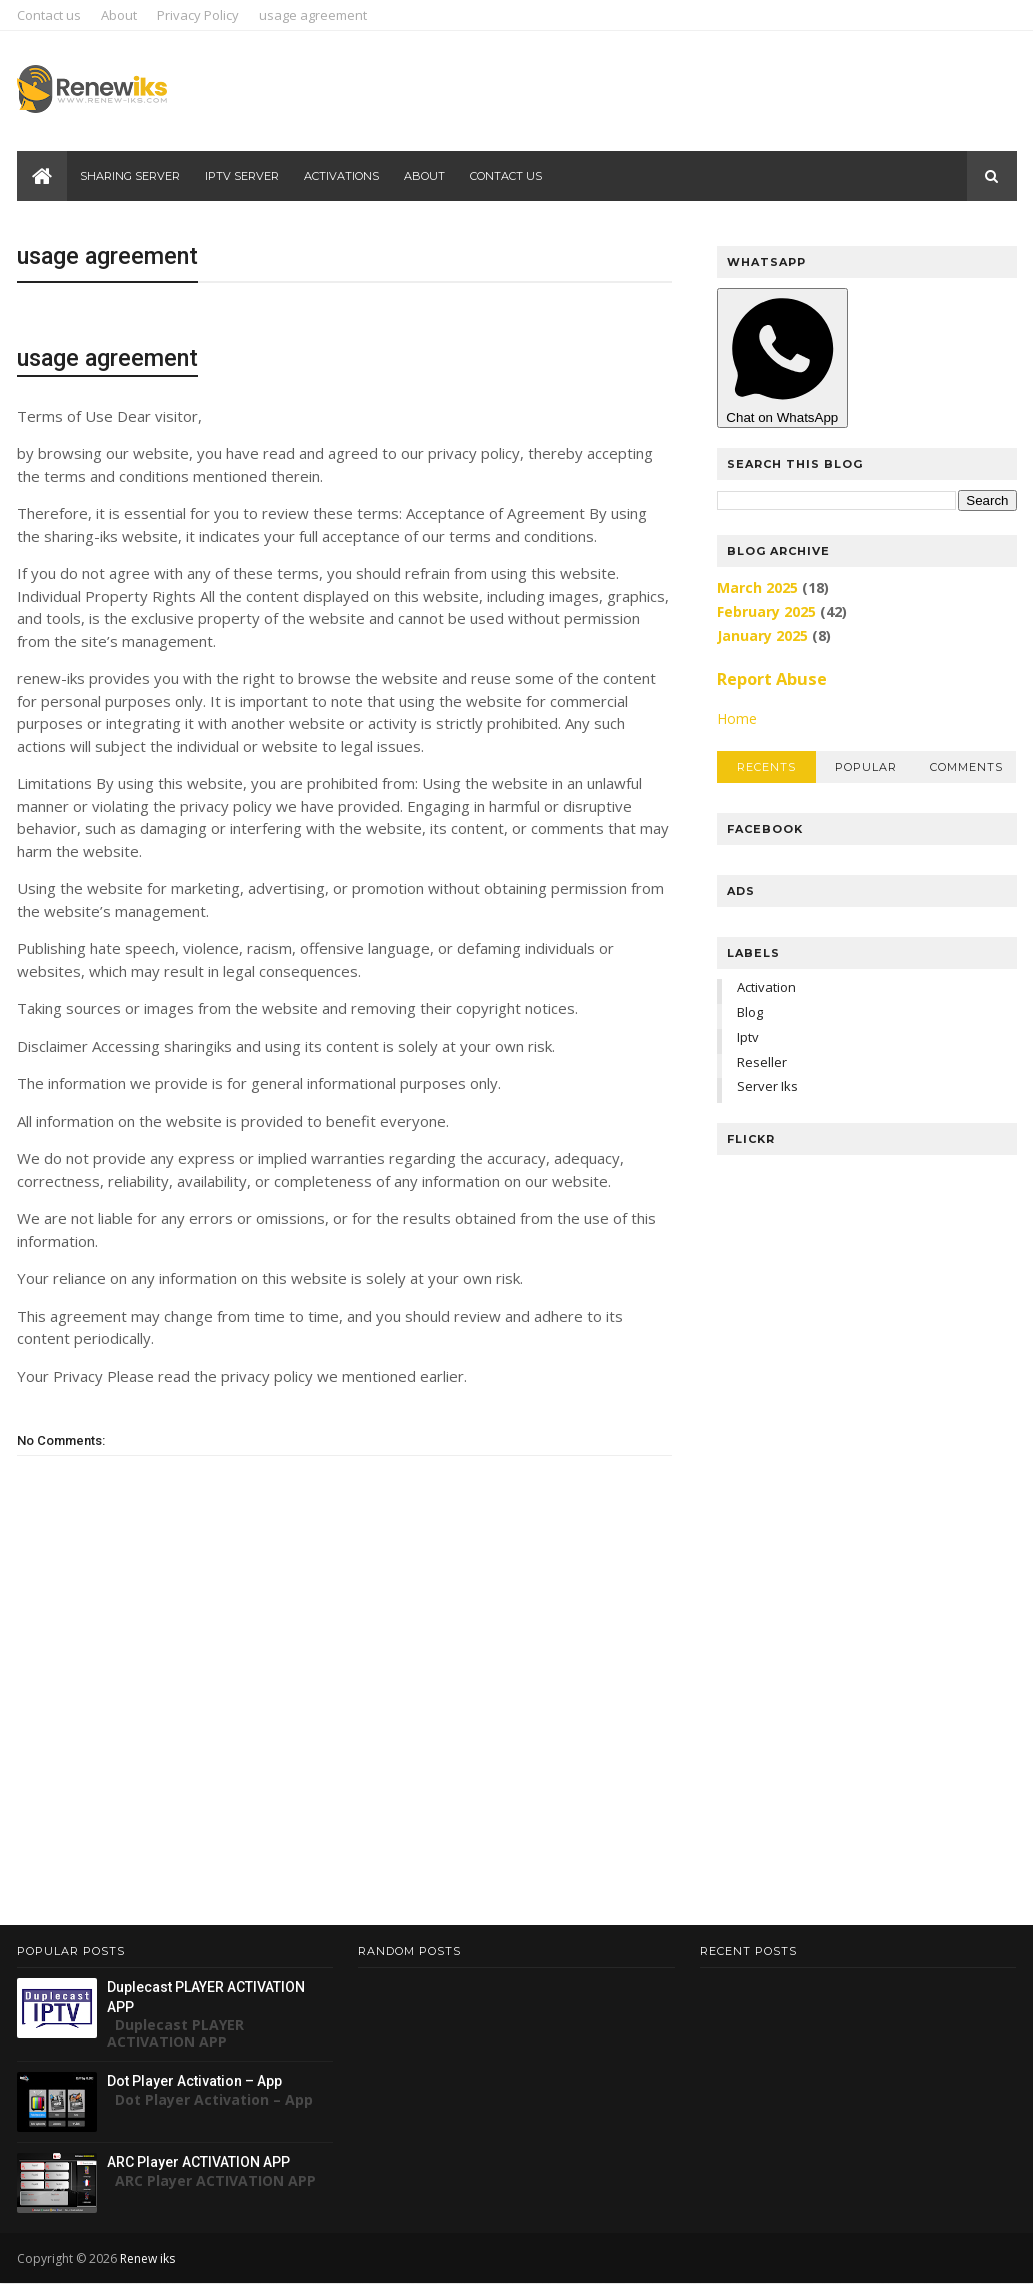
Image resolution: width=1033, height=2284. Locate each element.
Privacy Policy (198, 15)
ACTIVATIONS (341, 176)
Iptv (748, 1037)
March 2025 (757, 587)
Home (737, 718)
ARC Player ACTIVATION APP (198, 2162)
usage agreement (313, 15)
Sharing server (130, 176)
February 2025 (766, 611)
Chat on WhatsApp (783, 358)
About (119, 15)
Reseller (762, 1062)
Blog (750, 1012)
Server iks (767, 1086)
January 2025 (762, 635)
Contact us (49, 15)
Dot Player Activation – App (194, 2081)
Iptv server (242, 176)
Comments (966, 767)
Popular (866, 767)
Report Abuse (772, 679)
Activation (766, 987)
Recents (766, 767)
